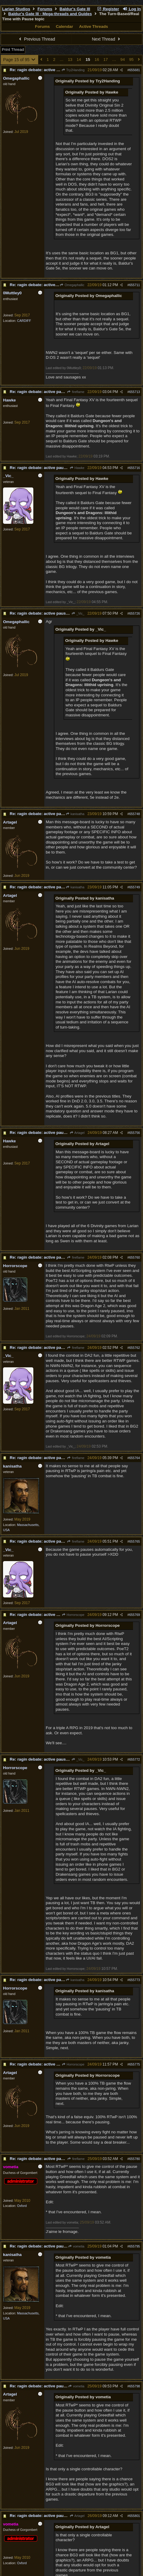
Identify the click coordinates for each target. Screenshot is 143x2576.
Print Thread (13, 49)
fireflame (75, 392)
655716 (134, 468)
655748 (134, 814)
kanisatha (75, 814)
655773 (134, 1980)
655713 (134, 392)
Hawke (77, 468)
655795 (134, 2246)
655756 (134, 1132)
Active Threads (93, 26)
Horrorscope (73, 1615)
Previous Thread (36, 39)
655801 (134, 2516)
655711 (134, 285)
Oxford (22, 2206)
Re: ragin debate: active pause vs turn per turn (54, 70)
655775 (134, 2064)
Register (108, 9)
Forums (45, 9)
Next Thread (106, 39)
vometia (76, 2246)
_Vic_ (78, 613)
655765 (134, 1541)
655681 (134, 70)
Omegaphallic (72, 285)
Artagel (77, 1132)
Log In (132, 9)
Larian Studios (16, 9)
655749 (134, 887)
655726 (134, 613)
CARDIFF (24, 320)
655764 (134, 1458)
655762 (134, 1347)
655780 (134, 2159)
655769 (134, 1615)
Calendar (64, 26)
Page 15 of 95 (19, 59)
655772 (134, 1759)
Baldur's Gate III (75, 9)
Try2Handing (73, 70)
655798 (134, 2386)
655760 (134, 1257)
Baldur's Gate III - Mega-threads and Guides (50, 14)
